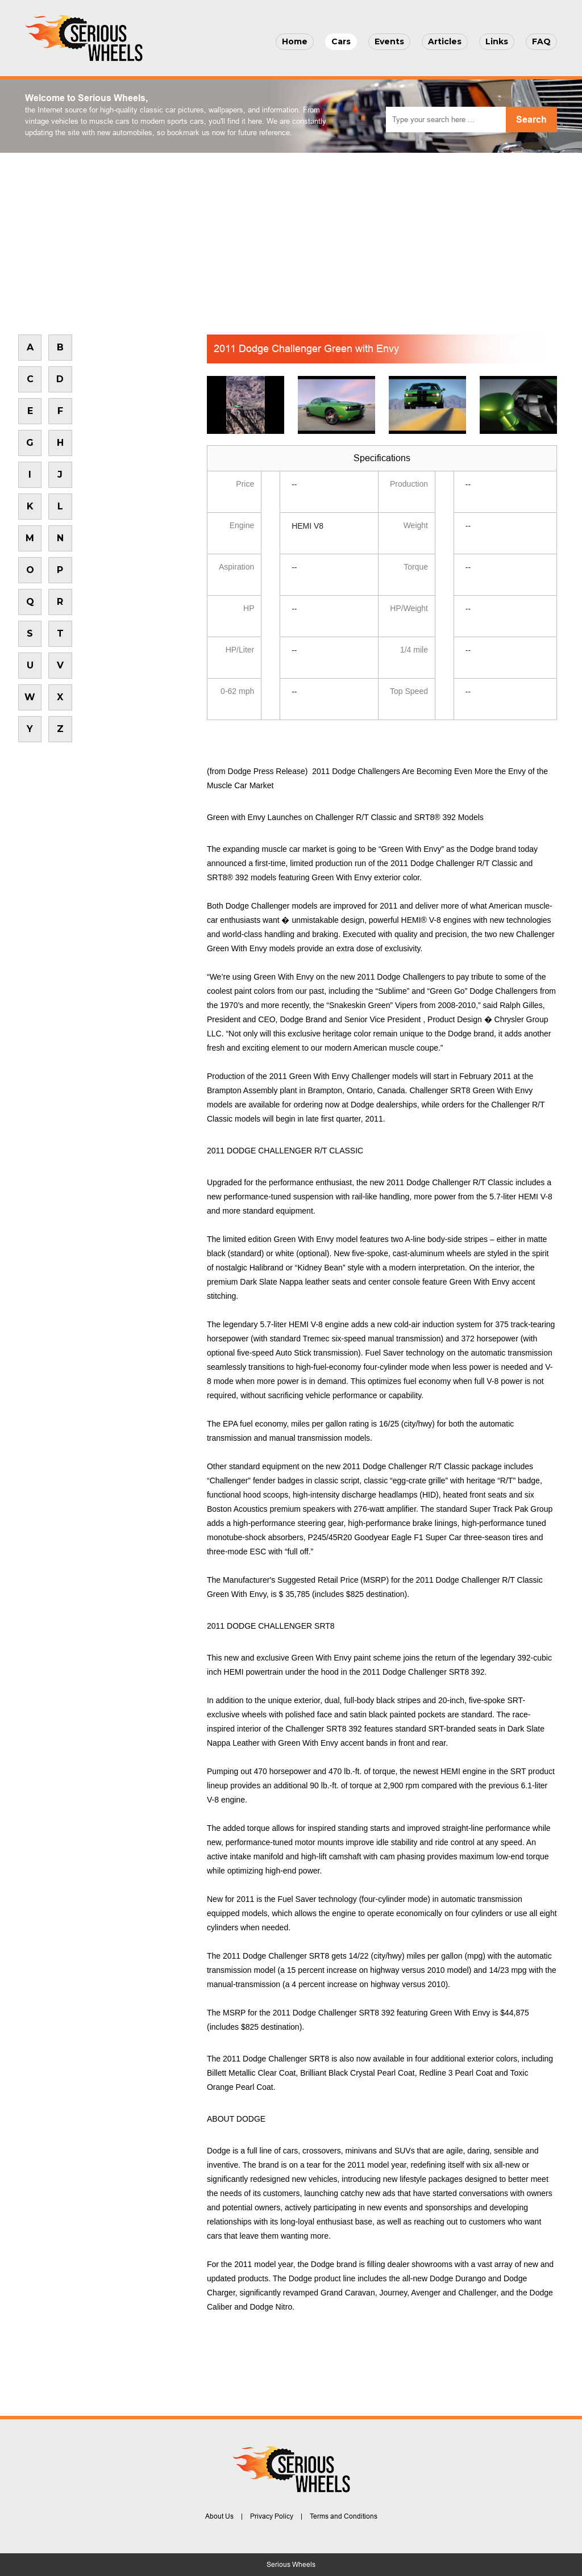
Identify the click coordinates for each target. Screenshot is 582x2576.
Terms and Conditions (343, 2516)
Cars (341, 41)
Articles (445, 41)
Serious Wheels (291, 2565)
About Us (219, 2516)
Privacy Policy (271, 2516)
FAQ (541, 41)
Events (389, 41)
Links (496, 41)
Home (294, 41)
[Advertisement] (291, 237)
